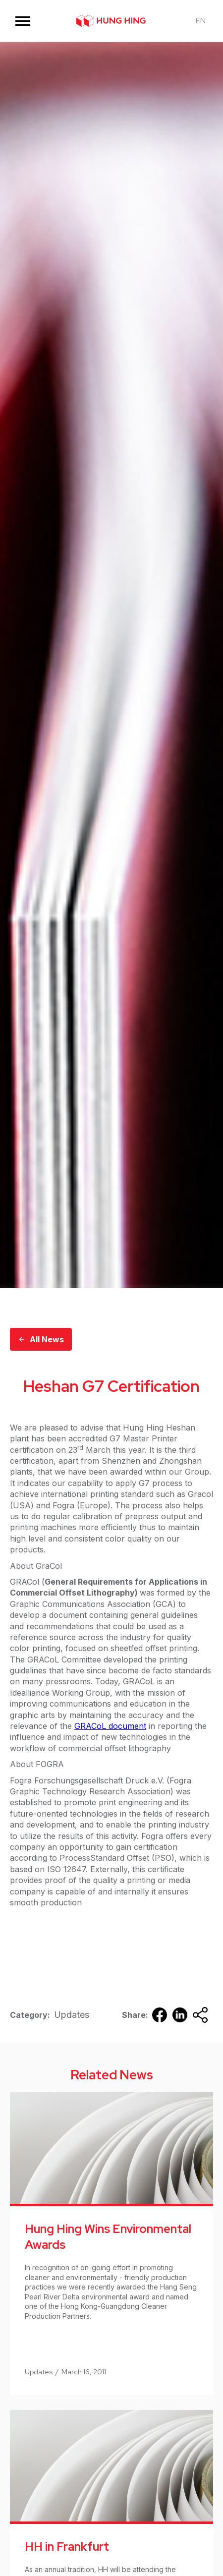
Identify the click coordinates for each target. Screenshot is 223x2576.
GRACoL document (110, 1726)
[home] (111, 21)
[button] (23, 21)
